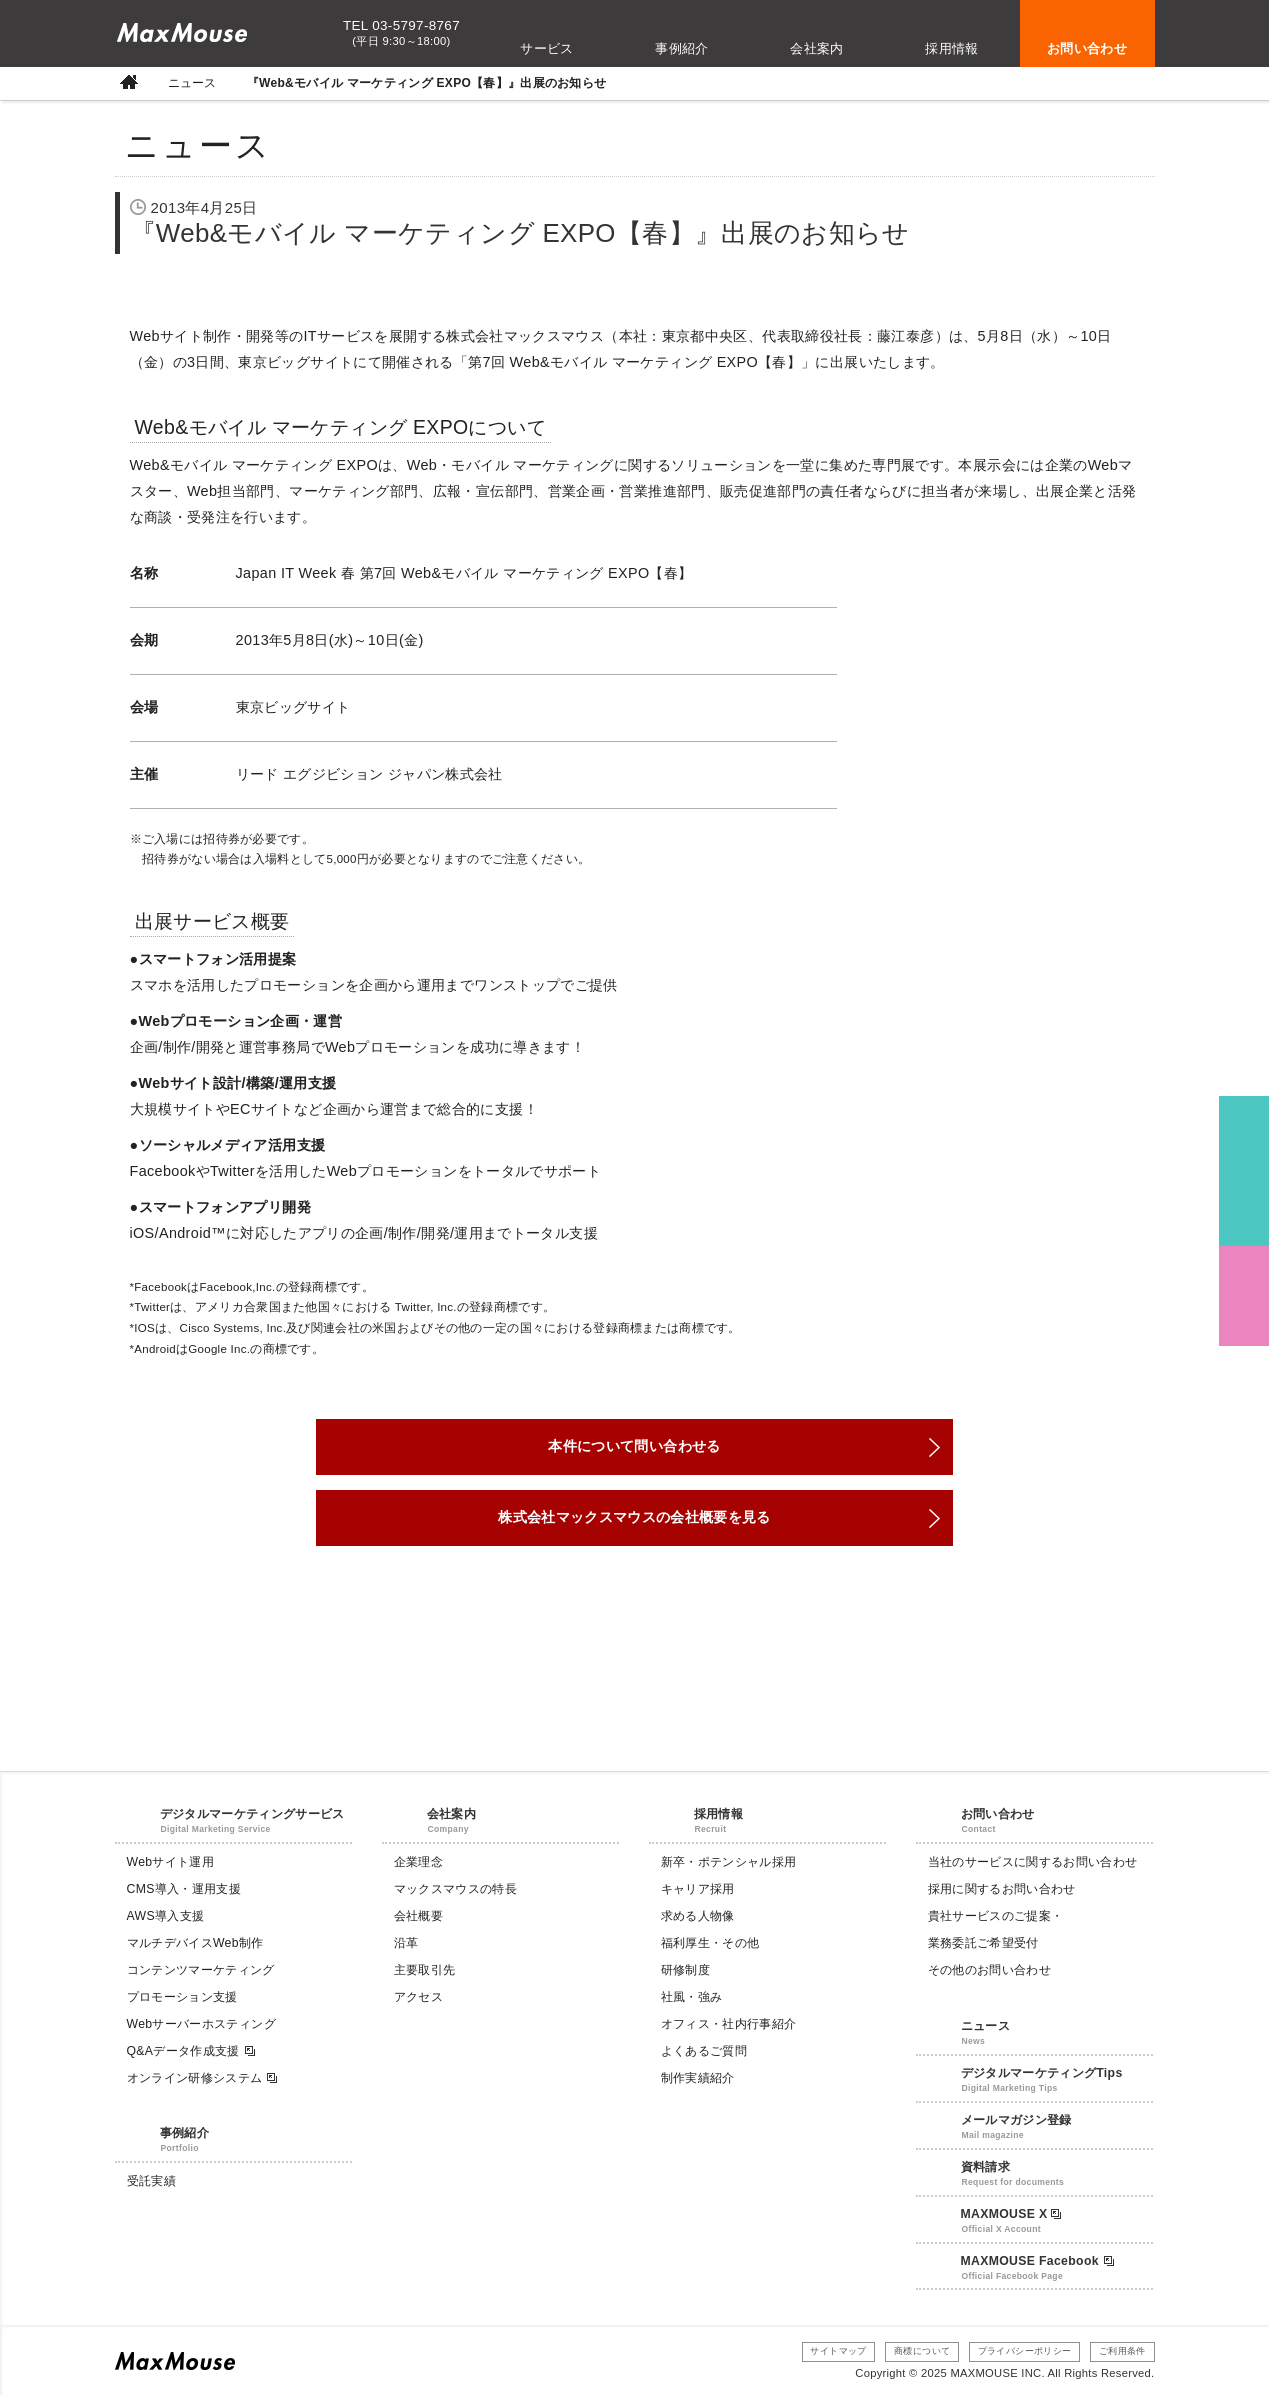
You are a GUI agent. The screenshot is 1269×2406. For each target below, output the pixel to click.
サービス (547, 48)
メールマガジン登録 (1016, 2130)
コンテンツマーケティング (201, 1981)
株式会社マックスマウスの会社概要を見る (635, 1526)
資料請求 (985, 2177)
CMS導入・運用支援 (184, 1900)
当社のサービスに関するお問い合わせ (1033, 1873)
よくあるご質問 (704, 2061)
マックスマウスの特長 (455, 1900)
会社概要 (418, 1927)
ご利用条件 (1118, 2361)
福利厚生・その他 (710, 1954)
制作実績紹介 (698, 2088)
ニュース (192, 83)
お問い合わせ (1087, 48)
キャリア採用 (698, 1900)
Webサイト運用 (171, 1873)
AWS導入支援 (166, 1927)
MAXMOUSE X (1011, 2224)
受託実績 (151, 2192)
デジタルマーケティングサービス (252, 1825)
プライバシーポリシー (1009, 2361)
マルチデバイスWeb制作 (195, 1954)
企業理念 (418, 1873)
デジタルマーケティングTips (1042, 2083)
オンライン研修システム (203, 2088)
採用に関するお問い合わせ (1002, 1900)
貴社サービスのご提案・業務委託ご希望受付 (996, 1940)
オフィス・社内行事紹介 (729, 2034)
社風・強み (692, 2007)
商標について (894, 2361)
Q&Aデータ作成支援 (192, 2061)
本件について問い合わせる (634, 1449)
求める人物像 (698, 1927)
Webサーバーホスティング (201, 2034)
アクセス (418, 2007)
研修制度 (685, 1981)
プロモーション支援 (182, 2007)
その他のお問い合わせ (989, 1981)
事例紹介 (682, 48)
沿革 (406, 1954)
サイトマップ (801, 2361)
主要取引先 (425, 1981)
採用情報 (952, 48)
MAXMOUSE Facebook (1037, 2271)
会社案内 (817, 48)
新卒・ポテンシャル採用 (729, 1873)
